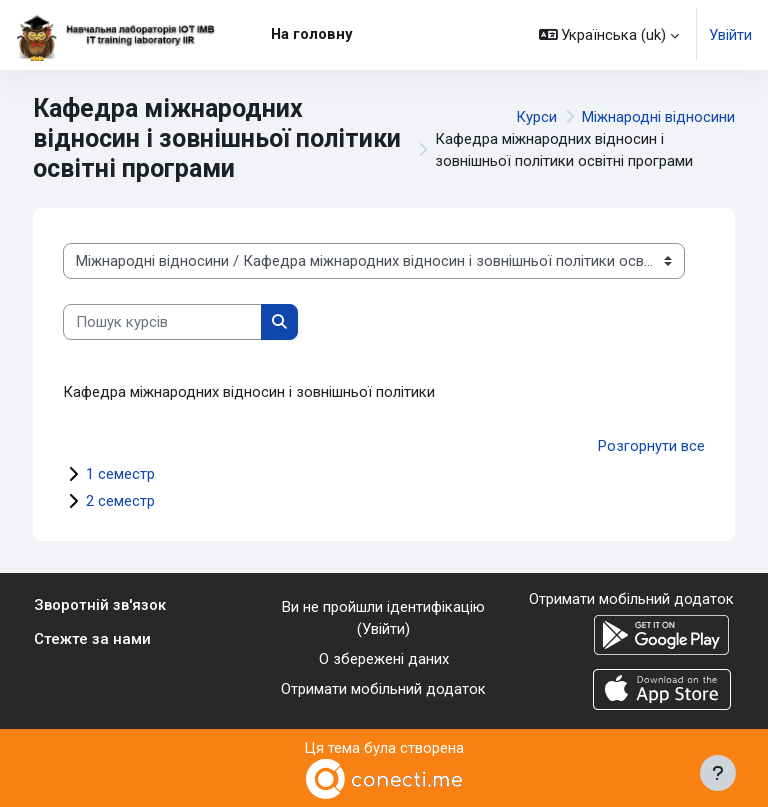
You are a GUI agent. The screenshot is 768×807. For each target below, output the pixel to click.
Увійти (730, 35)
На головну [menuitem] (311, 34)
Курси (536, 117)
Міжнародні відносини (658, 117)
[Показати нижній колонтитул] (718, 773)
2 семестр (120, 501)
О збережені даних (384, 659)
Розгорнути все (651, 446)
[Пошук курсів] (162, 322)
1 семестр (120, 474)
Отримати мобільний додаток (383, 689)
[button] (609, 35)
